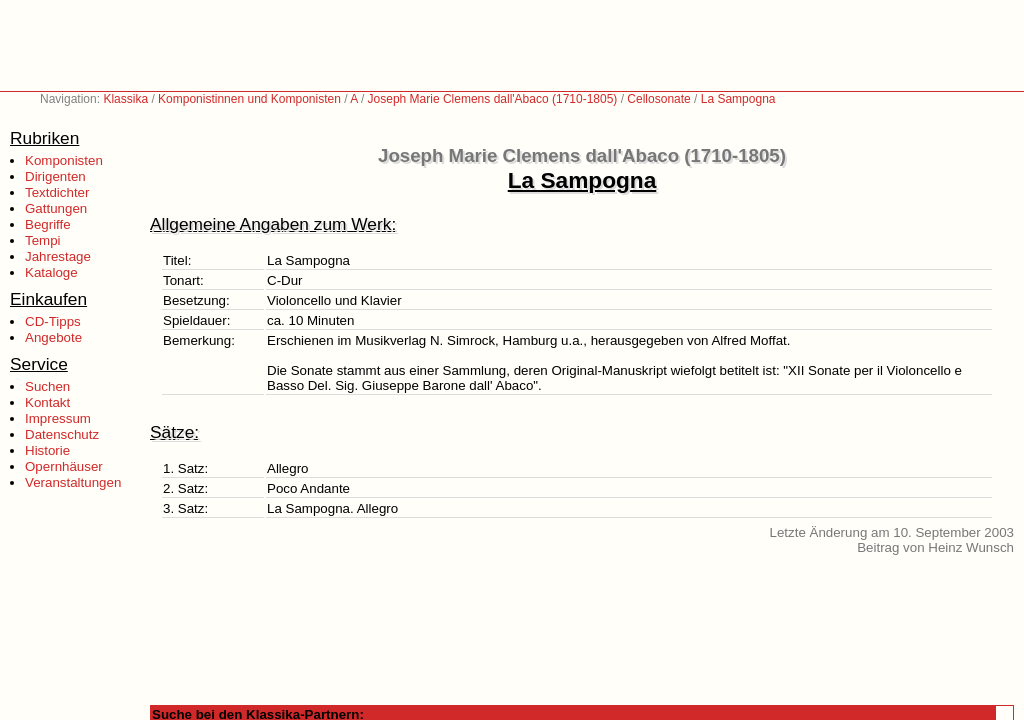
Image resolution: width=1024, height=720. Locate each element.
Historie (47, 450)
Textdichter (57, 192)
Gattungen (56, 208)
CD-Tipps (53, 321)
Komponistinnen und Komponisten (249, 99)
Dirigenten (55, 176)
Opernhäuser (64, 466)
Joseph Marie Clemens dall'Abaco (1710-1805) (493, 99)
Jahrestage (58, 256)
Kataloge (51, 272)
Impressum (58, 418)
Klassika (125, 99)
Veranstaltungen (73, 482)
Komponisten (64, 160)
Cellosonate (658, 99)
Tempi (43, 240)
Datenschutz (62, 434)
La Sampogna (738, 99)
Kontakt (47, 402)
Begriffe (48, 224)
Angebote (53, 337)
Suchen (47, 386)
